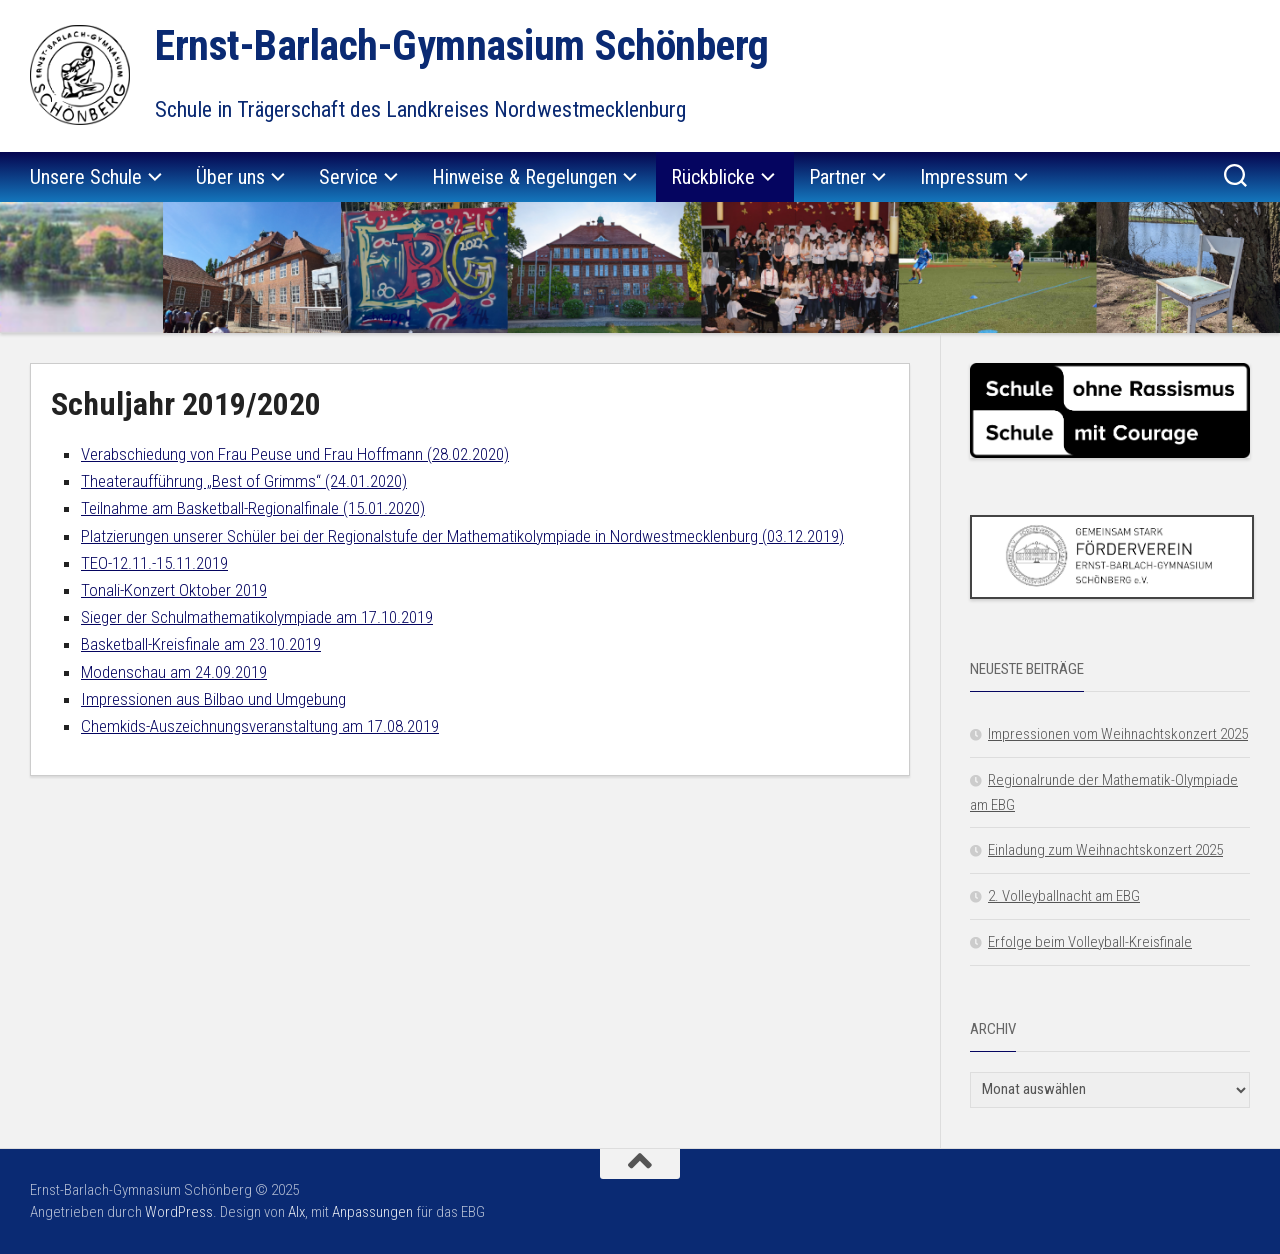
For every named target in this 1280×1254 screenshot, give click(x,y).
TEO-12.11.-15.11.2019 (154, 563)
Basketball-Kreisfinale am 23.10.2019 (201, 644)
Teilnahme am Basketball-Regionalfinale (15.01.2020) (253, 508)
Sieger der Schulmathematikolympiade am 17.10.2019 (257, 617)
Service (348, 177)
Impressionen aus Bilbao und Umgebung (213, 699)
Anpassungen (372, 1212)
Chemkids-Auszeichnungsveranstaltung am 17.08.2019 (260, 726)
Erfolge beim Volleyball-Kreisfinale (1090, 942)
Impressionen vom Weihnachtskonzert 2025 (1118, 734)
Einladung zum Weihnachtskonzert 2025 (1105, 850)
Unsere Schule (86, 177)
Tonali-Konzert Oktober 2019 (174, 590)
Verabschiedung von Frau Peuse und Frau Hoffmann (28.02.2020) (295, 454)
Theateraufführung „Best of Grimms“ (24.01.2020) (244, 481)
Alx (296, 1212)
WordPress (179, 1212)
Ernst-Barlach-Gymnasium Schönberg (462, 45)
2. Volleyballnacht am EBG (1064, 896)
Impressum (964, 177)
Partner (837, 177)
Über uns (230, 177)
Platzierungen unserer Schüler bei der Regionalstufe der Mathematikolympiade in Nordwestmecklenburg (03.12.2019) (462, 536)
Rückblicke (713, 177)
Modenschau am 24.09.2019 (174, 672)
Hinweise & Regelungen (524, 177)
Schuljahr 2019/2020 (186, 404)
